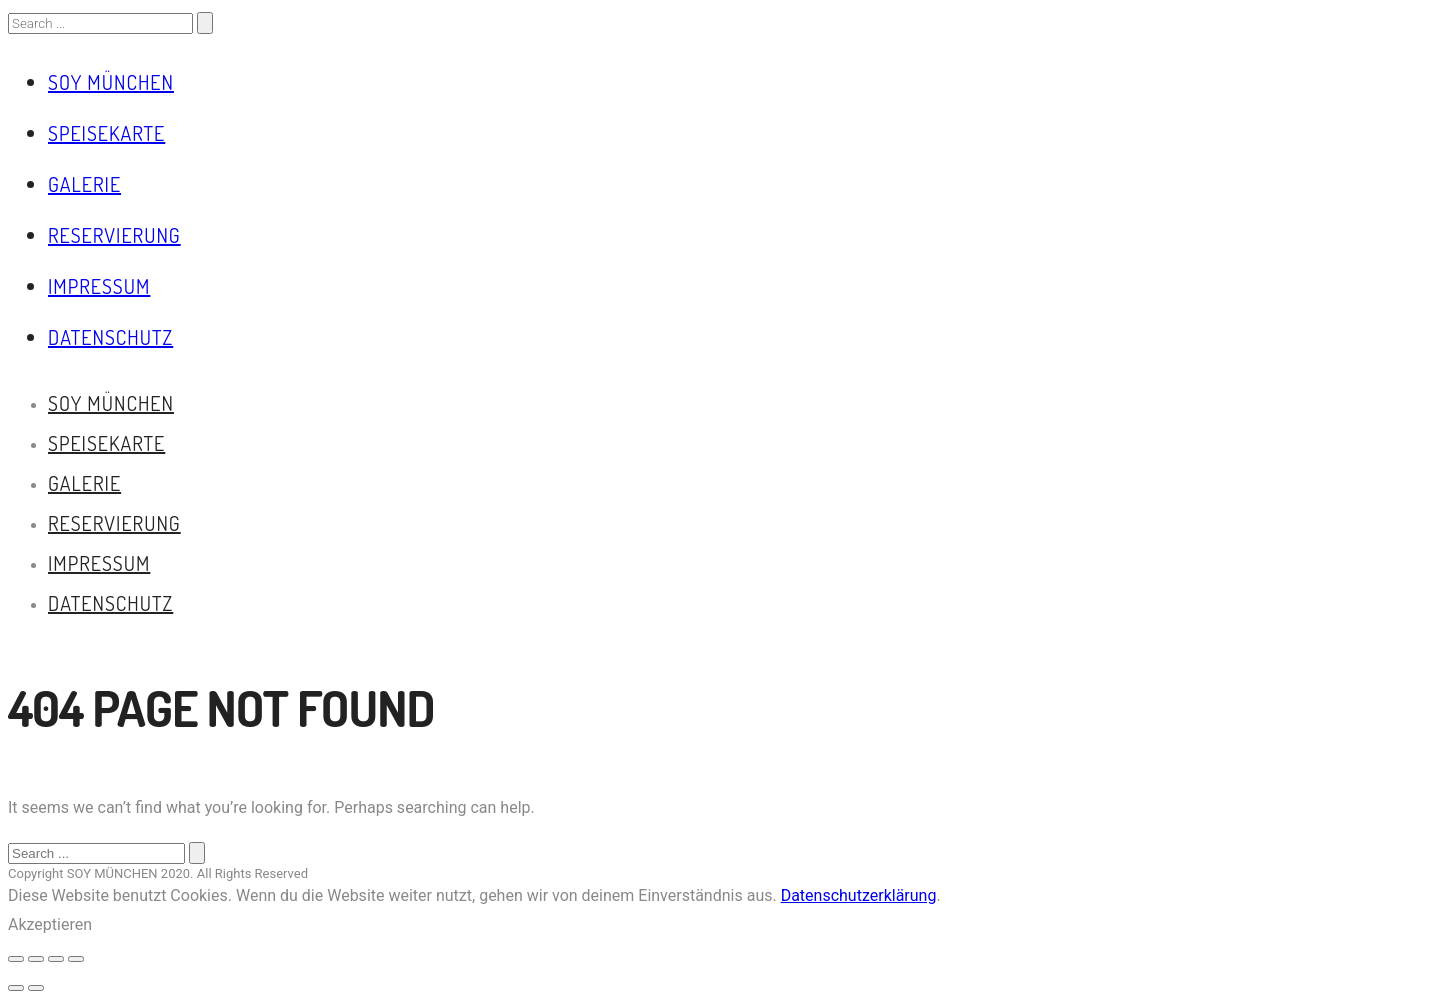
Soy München (111, 82)
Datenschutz (110, 337)
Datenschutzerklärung (859, 895)
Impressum (99, 286)
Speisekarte (106, 133)
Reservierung (114, 235)
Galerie (84, 184)
